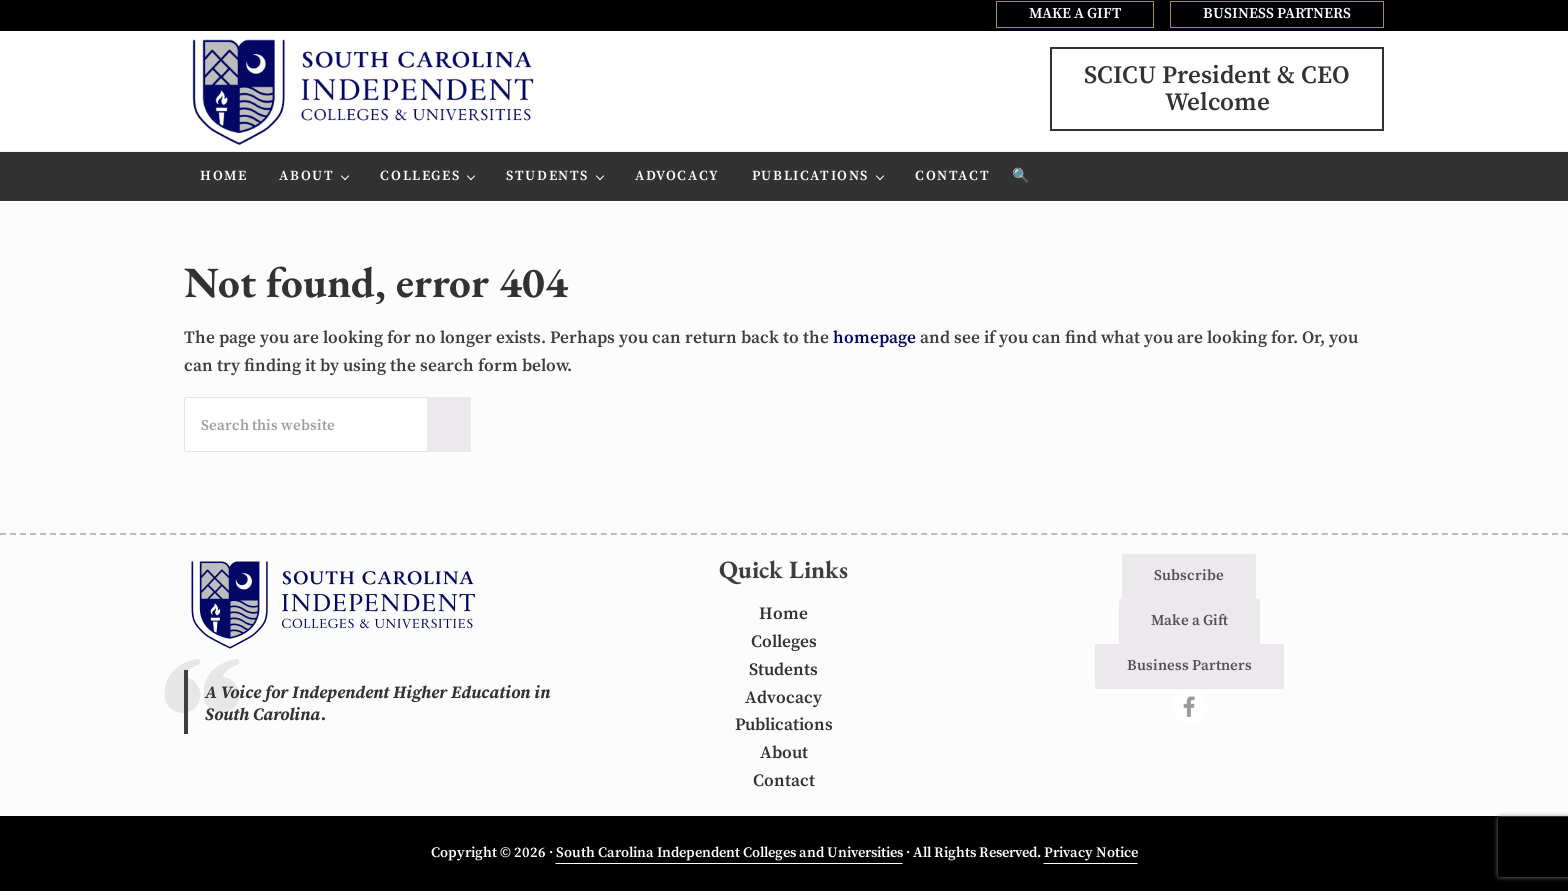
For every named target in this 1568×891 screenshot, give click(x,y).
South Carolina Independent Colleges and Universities (729, 853)
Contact (784, 781)
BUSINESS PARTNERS (1277, 13)
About (784, 753)
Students (783, 670)
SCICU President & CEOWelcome (1217, 89)
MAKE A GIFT (1075, 13)
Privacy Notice (1091, 853)
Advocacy (783, 698)
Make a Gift (1189, 620)
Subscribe (1189, 575)
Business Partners (1189, 665)
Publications (784, 725)
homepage (874, 338)
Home (783, 614)
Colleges (784, 642)
